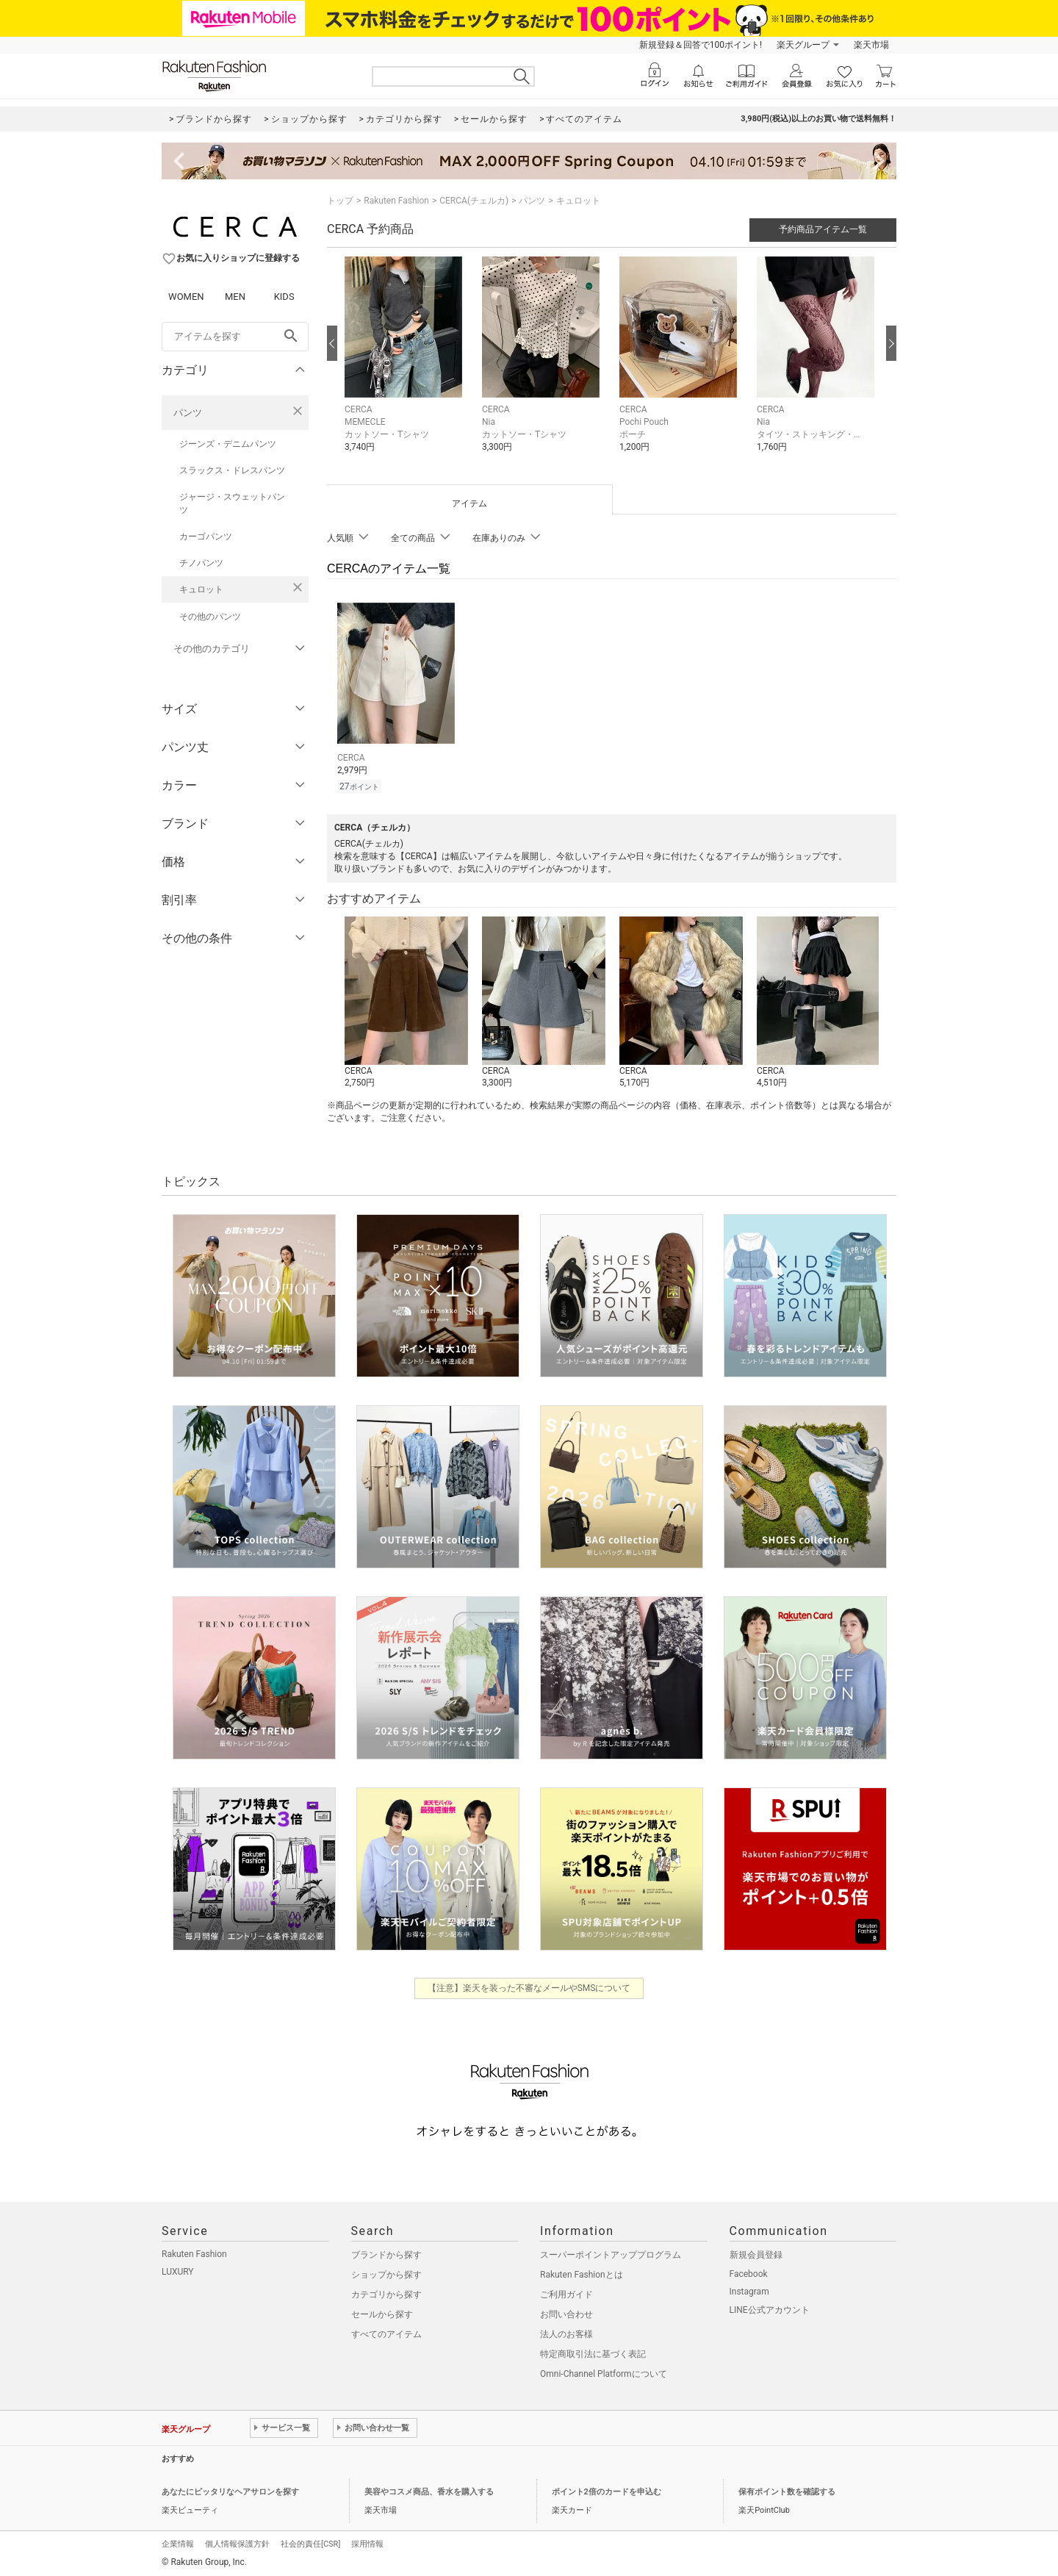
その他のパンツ (210, 616)
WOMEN (186, 296)
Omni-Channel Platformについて (603, 2372)
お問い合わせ (566, 2312)
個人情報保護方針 (237, 2542)
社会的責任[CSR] (310, 2542)
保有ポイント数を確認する (786, 2489)
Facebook (749, 2272)
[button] (406, 365)
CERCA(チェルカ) (473, 200)
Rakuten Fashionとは (581, 2272)
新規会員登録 (756, 2252)
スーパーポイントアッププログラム (610, 2252)
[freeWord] (235, 336)
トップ (340, 200)
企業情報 (178, 2542)
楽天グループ (803, 45)
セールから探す (382, 2312)
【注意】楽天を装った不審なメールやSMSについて (529, 1986)
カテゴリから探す (386, 2292)
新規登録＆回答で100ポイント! (700, 45)
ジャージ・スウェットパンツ (232, 503)
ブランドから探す (386, 2252)
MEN (235, 296)
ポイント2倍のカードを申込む (606, 2489)
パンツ (187, 412)
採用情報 (367, 2542)
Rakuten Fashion (396, 200)
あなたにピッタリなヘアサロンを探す (230, 2489)
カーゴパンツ (205, 536)
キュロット (201, 589)
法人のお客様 (566, 2332)
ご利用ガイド (566, 2292)
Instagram (749, 2289)
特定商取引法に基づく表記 (593, 2352)
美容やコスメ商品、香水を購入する (429, 2489)
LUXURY (178, 2269)
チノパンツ (201, 563)
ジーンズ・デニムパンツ (227, 444)
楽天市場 (871, 45)
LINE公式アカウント (770, 2308)
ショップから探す (386, 2272)
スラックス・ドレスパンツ (232, 470)
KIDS (284, 296)
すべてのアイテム (386, 2332)
